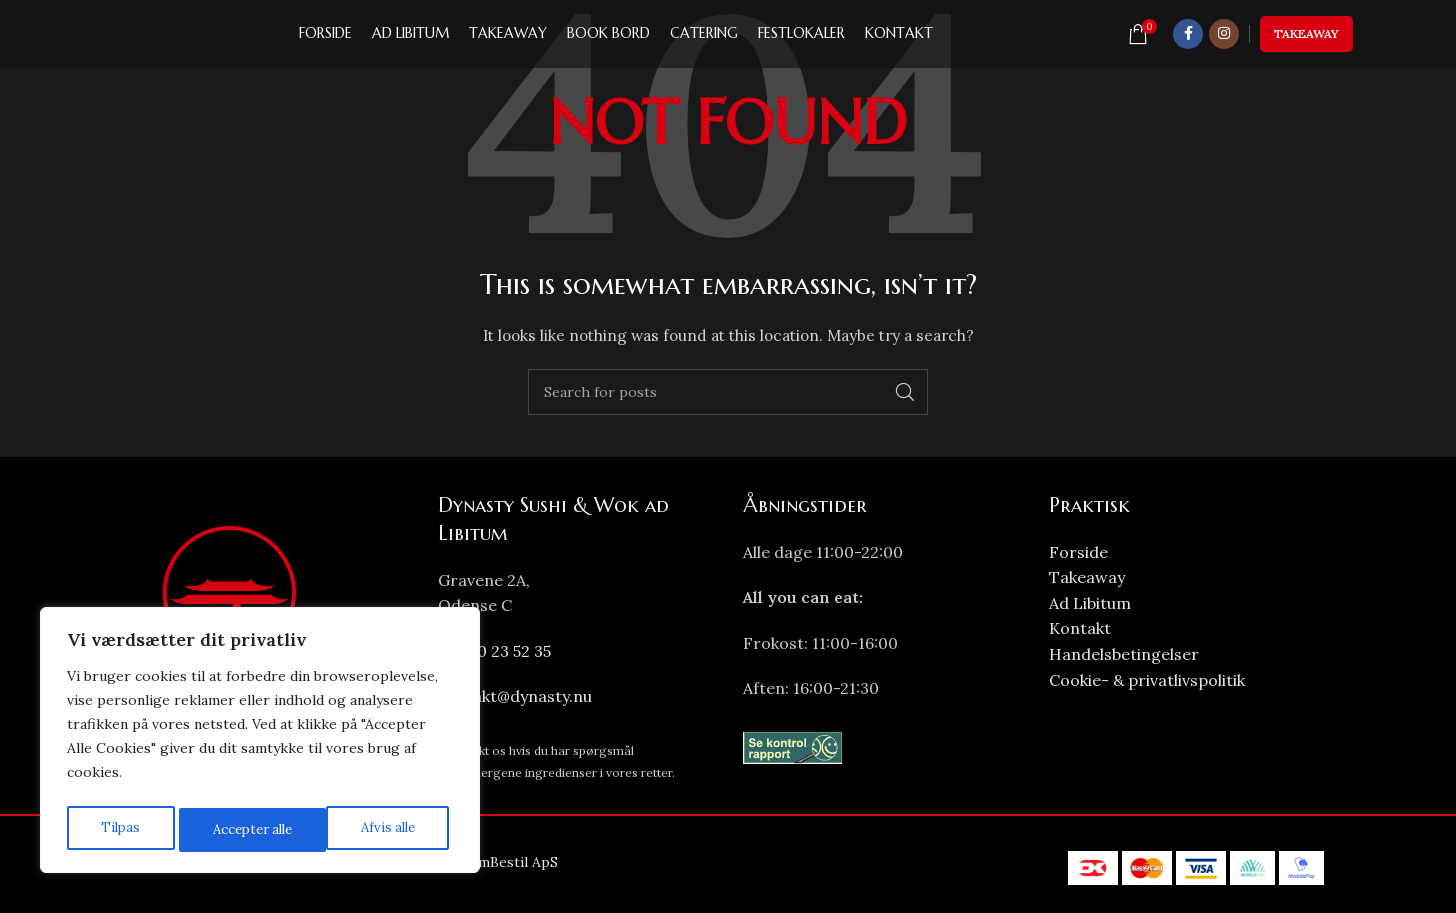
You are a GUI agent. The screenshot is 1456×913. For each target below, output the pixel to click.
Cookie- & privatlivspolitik (1147, 680)
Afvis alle (236, 830)
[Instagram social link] (1224, 40)
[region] (260, 744)
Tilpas (117, 830)
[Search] (728, 392)
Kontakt (1080, 628)
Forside (1078, 552)
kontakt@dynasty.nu (515, 696)
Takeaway (1306, 39)
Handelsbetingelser (1124, 654)
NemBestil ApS (508, 862)
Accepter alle (379, 830)
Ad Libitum (1090, 603)
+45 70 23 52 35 (494, 651)
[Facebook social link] (1188, 40)
